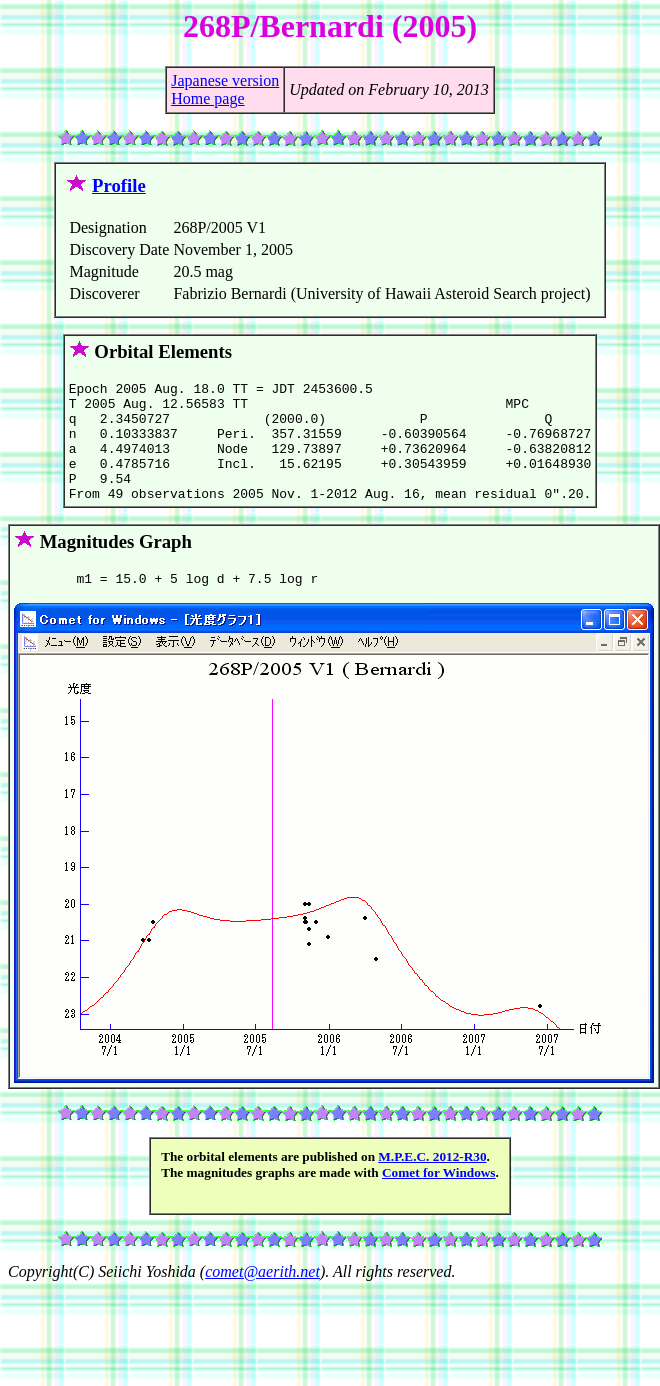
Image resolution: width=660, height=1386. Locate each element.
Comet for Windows (439, 1199)
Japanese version (225, 80)
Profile (119, 185)
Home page (207, 98)
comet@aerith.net (262, 1298)
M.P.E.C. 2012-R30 (432, 1183)
